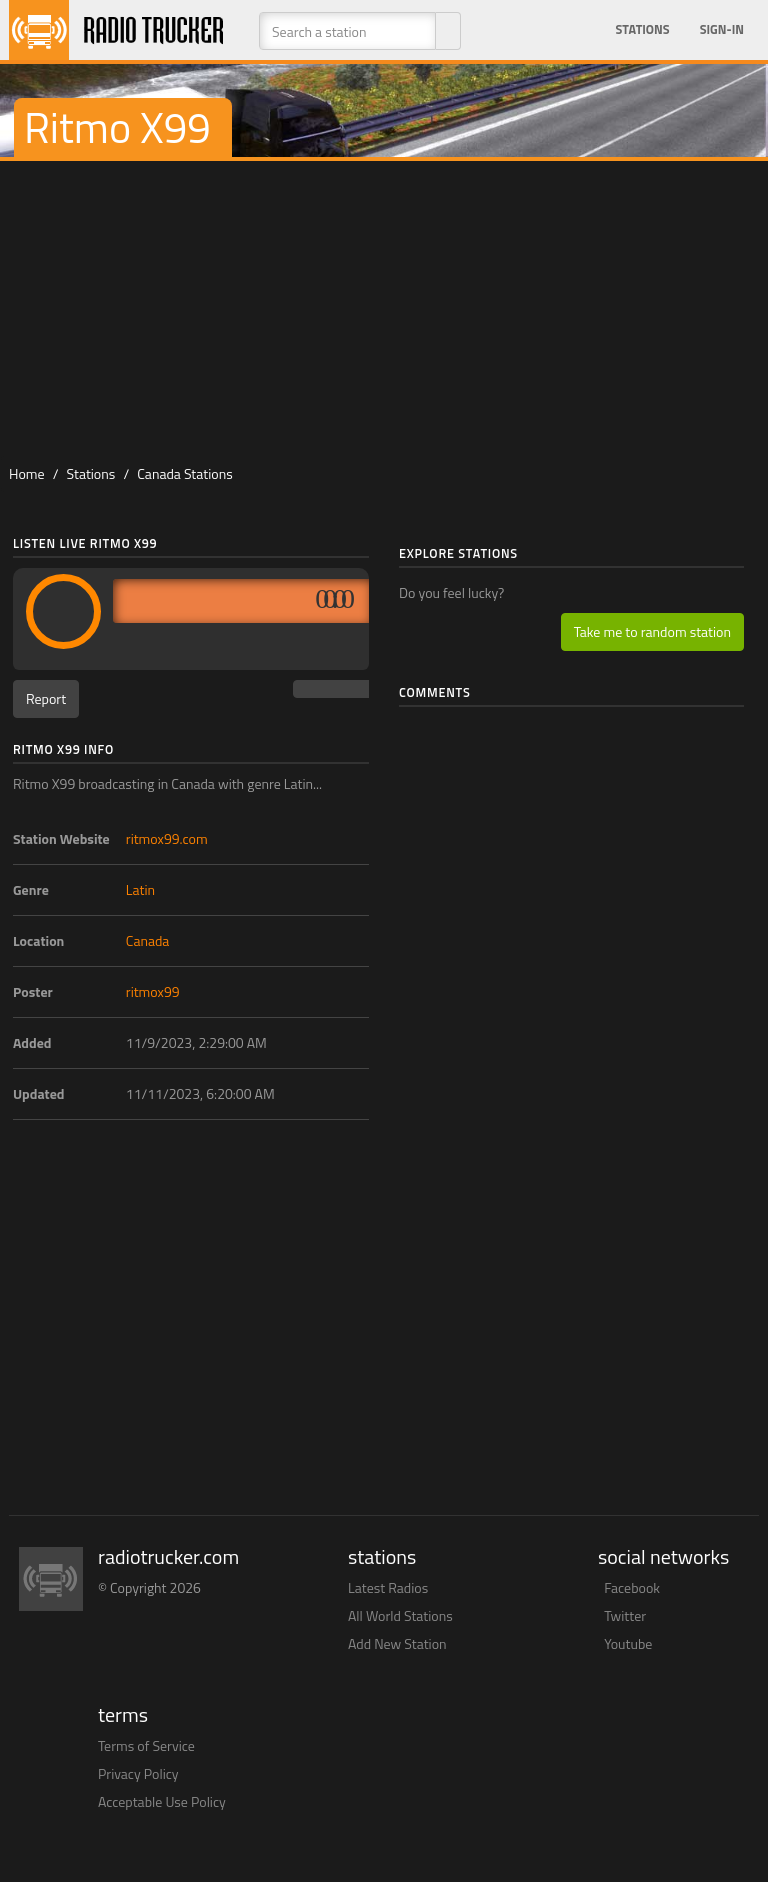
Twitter (625, 1615)
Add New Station (397, 1643)
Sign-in (722, 29)
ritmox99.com (167, 838)
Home (27, 473)
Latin (140, 889)
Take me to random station (652, 631)
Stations (643, 29)
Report (46, 698)
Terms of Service (146, 1745)
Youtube (628, 1643)
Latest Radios (388, 1587)
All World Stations (400, 1615)
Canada (148, 940)
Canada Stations (184, 473)
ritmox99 (153, 991)
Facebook (632, 1587)
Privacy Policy (138, 1773)
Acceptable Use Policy (162, 1801)
